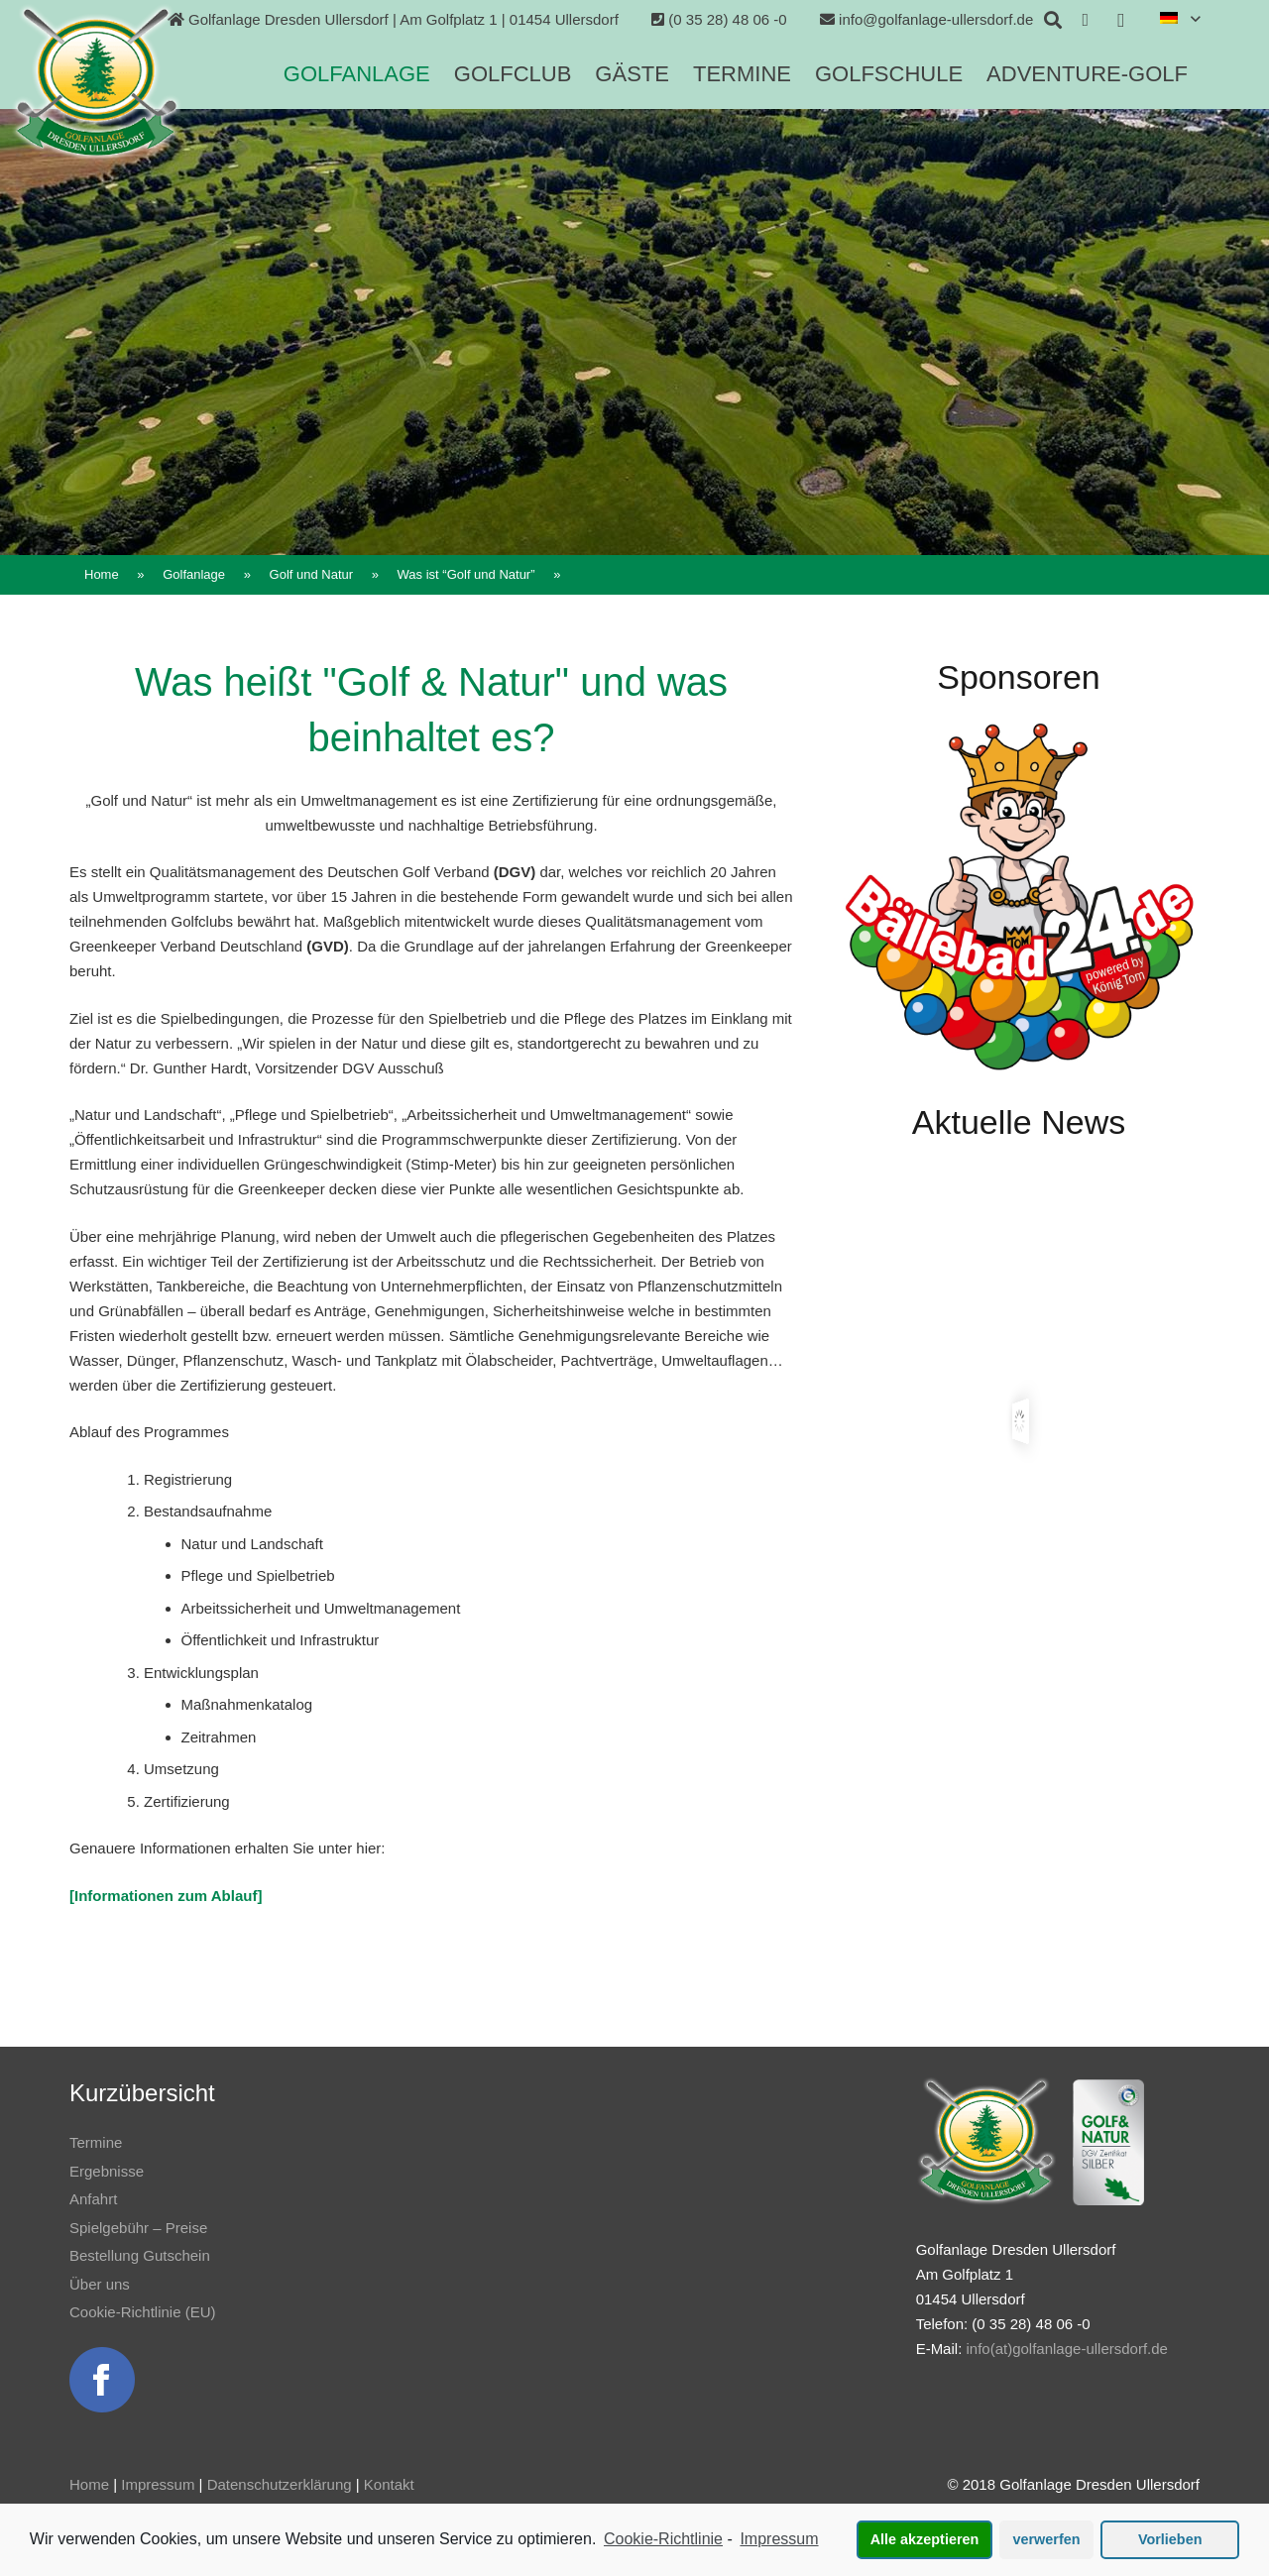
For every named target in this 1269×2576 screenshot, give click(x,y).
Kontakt (389, 2484)
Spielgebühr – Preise (138, 2227)
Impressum (157, 2484)
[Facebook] (1085, 20)
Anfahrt (93, 2198)
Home (89, 2484)
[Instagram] (1121, 20)
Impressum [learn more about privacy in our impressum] (779, 2538)
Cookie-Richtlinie (663, 2538)
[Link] (96, 82)
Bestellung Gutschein (139, 2255)
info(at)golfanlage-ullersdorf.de (1066, 2348)
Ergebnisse (106, 2171)
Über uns (99, 2284)
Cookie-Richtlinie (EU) (142, 2311)
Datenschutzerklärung (279, 2484)
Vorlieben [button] (1170, 2539)
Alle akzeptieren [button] (925, 2539)
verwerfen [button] (1047, 2539)
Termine (95, 2142)
